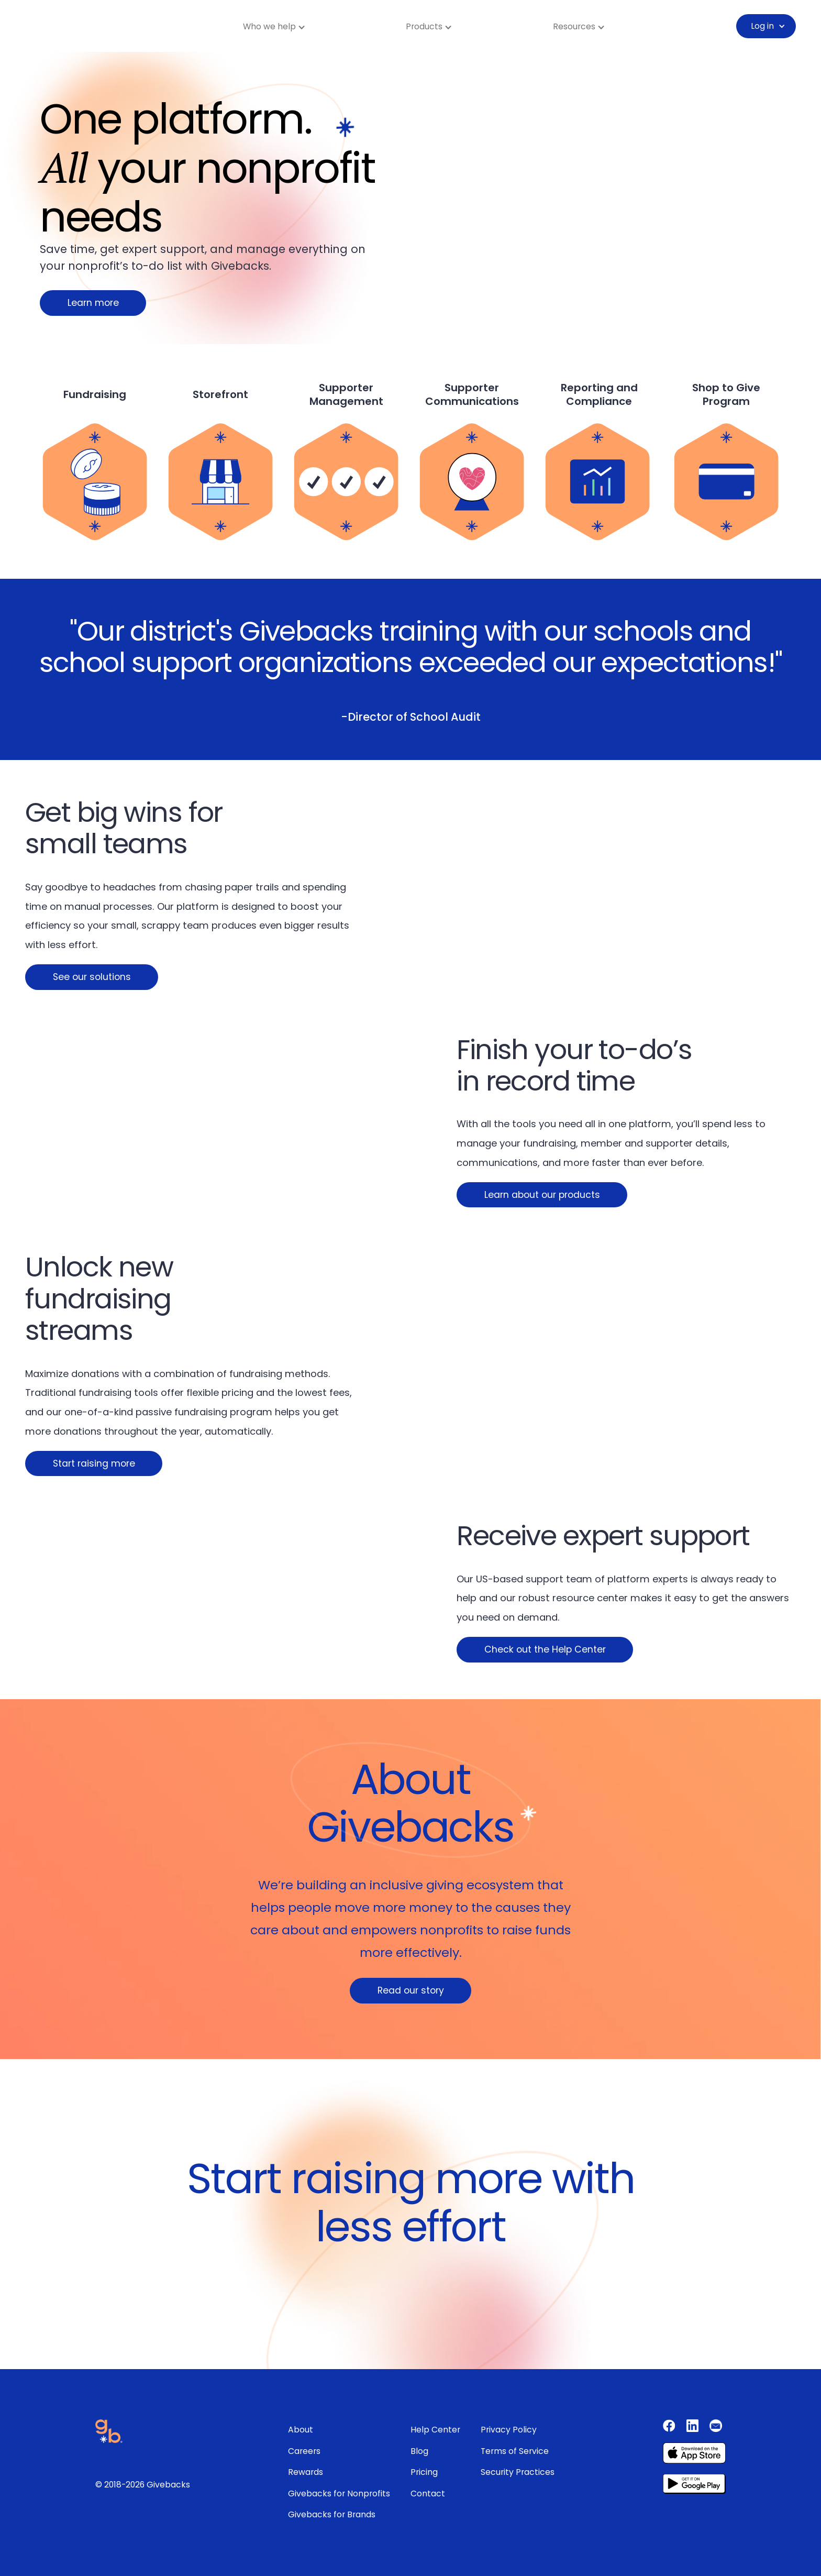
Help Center (435, 2430)
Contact (427, 2493)
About (300, 2430)
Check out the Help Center (545, 1649)
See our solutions (92, 977)
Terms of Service (515, 2451)
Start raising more (94, 1463)
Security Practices (517, 2472)
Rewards (305, 2472)
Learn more (93, 302)
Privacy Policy (509, 2430)
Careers (304, 2451)
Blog (419, 2451)
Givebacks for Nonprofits (339, 2493)
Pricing (424, 2472)
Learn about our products (542, 1194)
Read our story (411, 1990)
